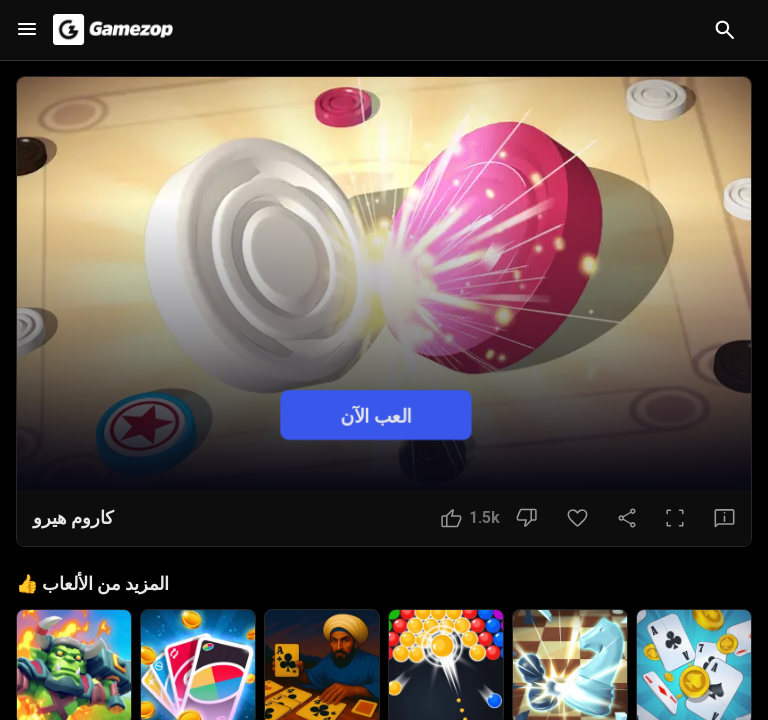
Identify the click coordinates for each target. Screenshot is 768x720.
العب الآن (376, 414)
